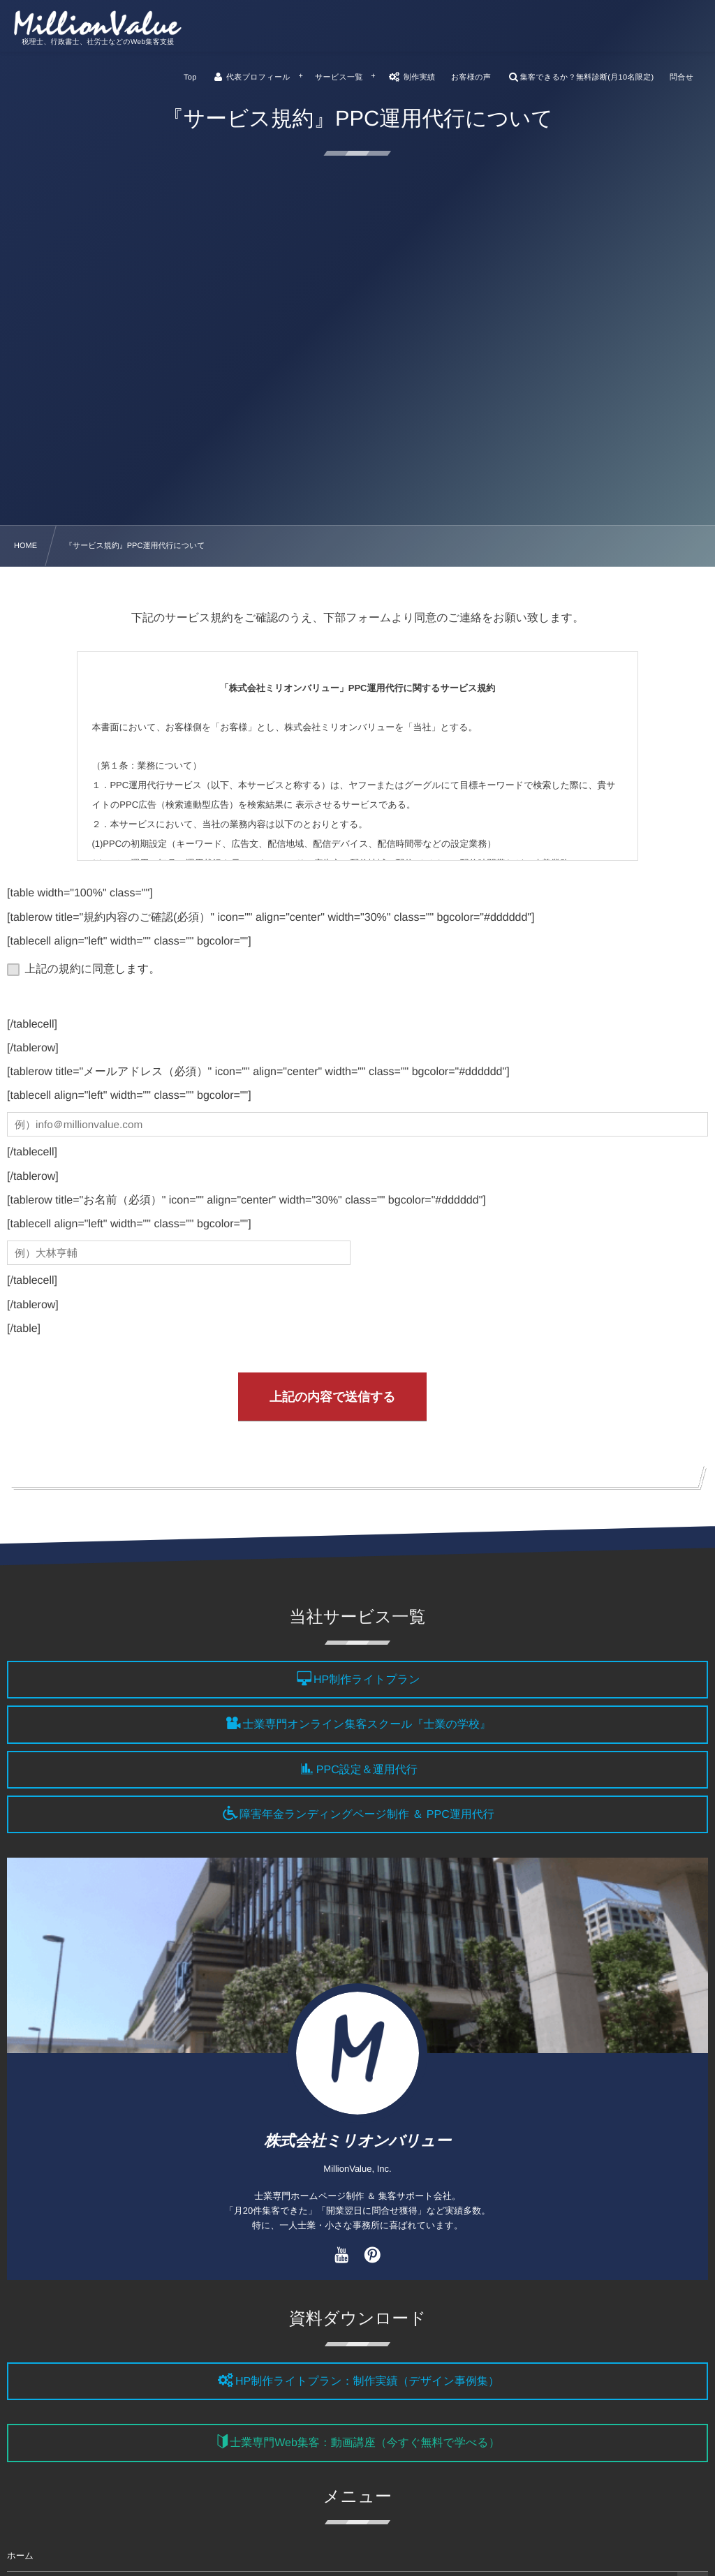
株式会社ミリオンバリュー (357, 2140)
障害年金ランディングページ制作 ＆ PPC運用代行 (366, 1815)
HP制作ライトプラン (367, 1680)
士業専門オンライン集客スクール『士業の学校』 (367, 1725)
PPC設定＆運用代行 (367, 1770)
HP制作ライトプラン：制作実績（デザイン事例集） (367, 2382)
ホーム (20, 2556)
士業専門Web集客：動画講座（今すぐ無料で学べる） (364, 2444)
